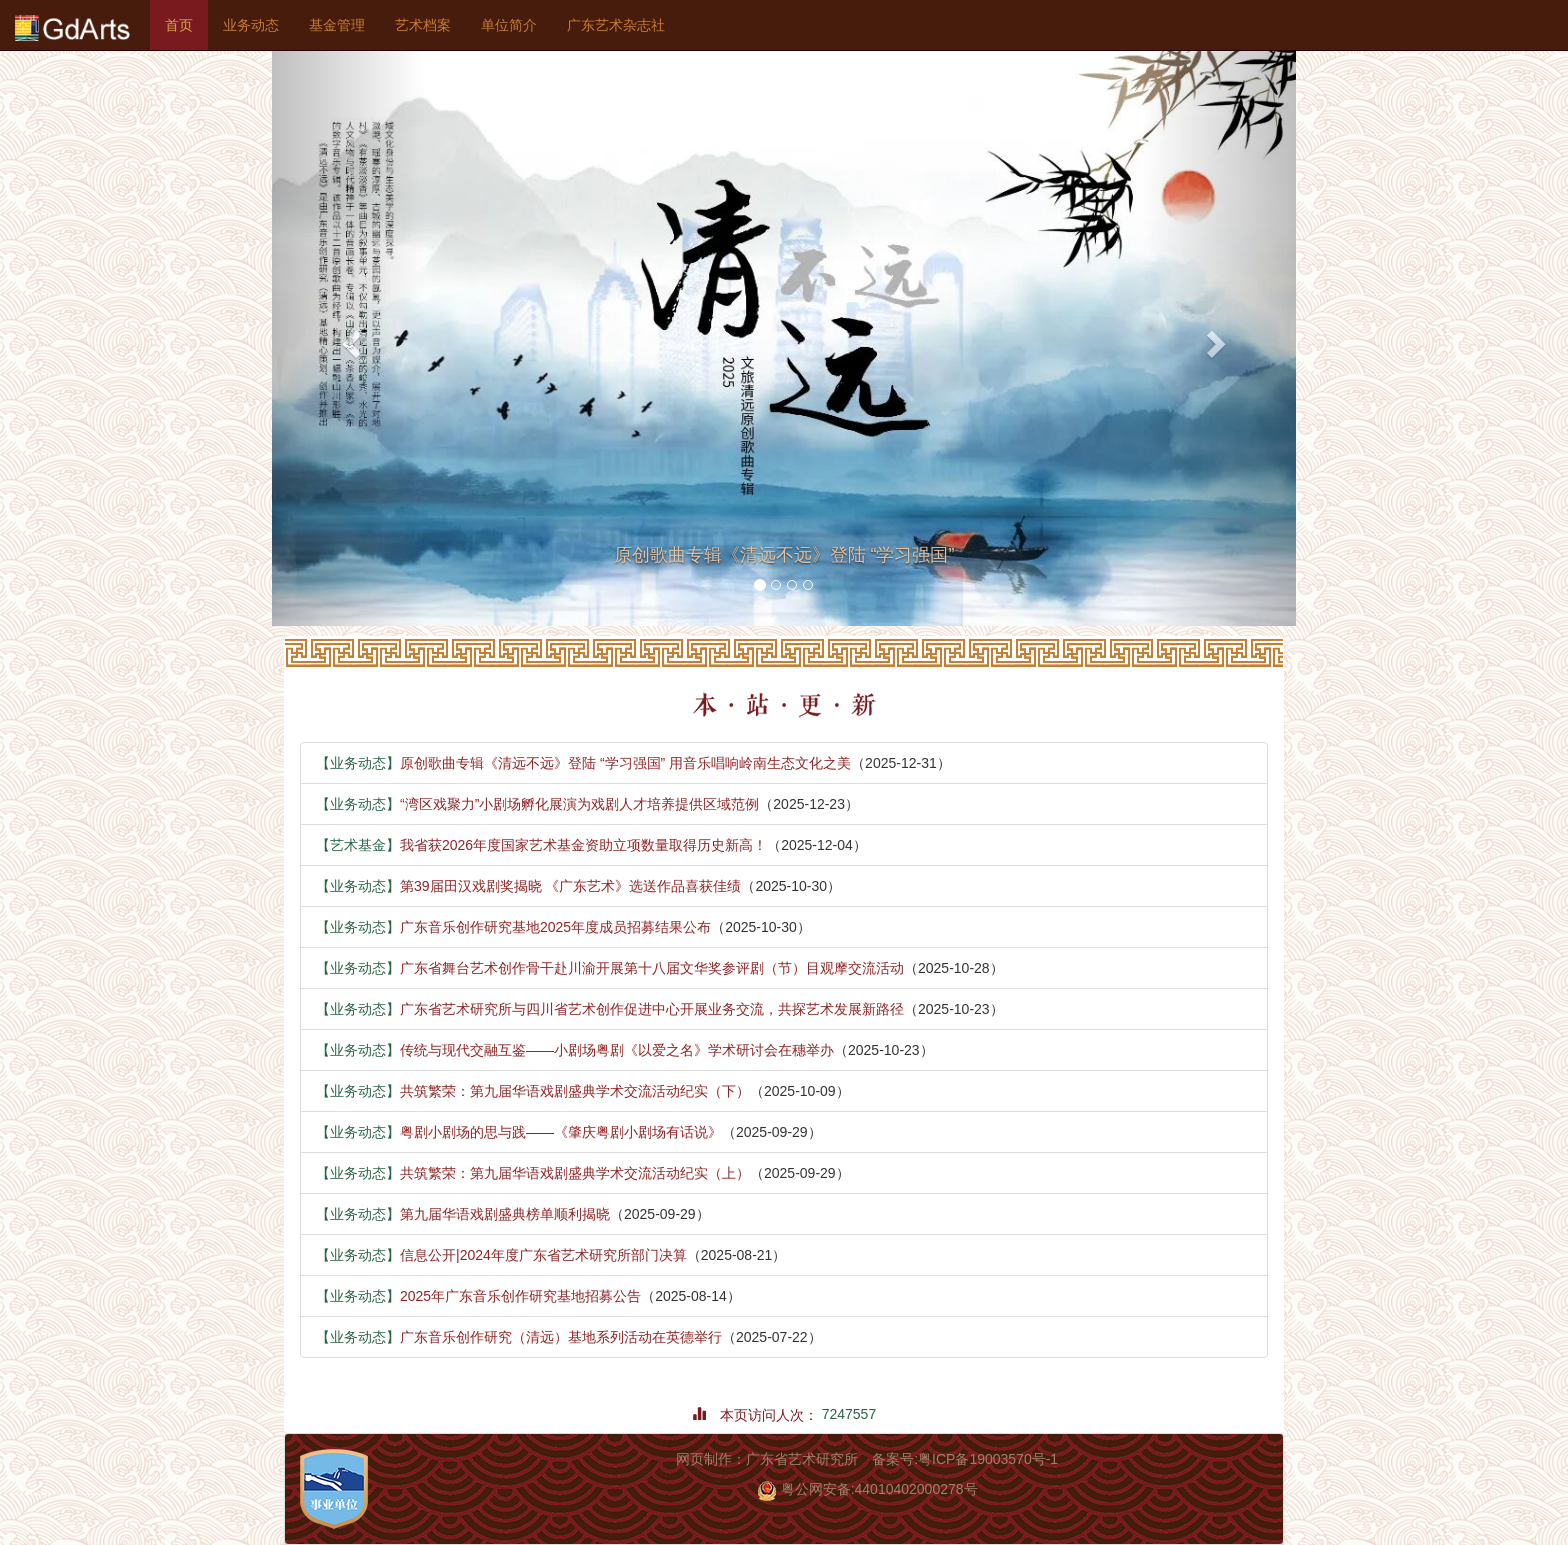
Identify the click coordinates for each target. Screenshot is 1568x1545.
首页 (186, 23)
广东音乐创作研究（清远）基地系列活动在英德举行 (519, 1337)
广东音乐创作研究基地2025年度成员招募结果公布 (513, 927)
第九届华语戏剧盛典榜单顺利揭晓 (463, 1214)
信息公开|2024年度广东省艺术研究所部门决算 (501, 1255)
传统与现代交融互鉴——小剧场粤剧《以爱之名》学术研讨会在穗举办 (575, 1050)
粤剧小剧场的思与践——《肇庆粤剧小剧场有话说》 (519, 1132)
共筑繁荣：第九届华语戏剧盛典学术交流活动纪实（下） (533, 1091)
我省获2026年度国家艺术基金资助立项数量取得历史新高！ (541, 845)
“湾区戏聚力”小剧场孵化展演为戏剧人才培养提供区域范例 (537, 804)
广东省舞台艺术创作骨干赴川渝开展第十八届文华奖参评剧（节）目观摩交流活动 (610, 968)
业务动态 (251, 25)
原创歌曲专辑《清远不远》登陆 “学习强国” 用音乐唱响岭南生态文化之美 (583, 763)
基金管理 (337, 25)
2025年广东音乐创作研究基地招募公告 (478, 1296)
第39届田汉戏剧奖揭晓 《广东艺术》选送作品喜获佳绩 (528, 886)
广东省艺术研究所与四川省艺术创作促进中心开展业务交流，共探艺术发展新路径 (610, 1009)
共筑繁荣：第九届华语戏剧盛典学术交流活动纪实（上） (533, 1173)
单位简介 (509, 25)
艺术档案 (423, 25)
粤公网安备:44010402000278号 (867, 1489)
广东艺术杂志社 (616, 25)
